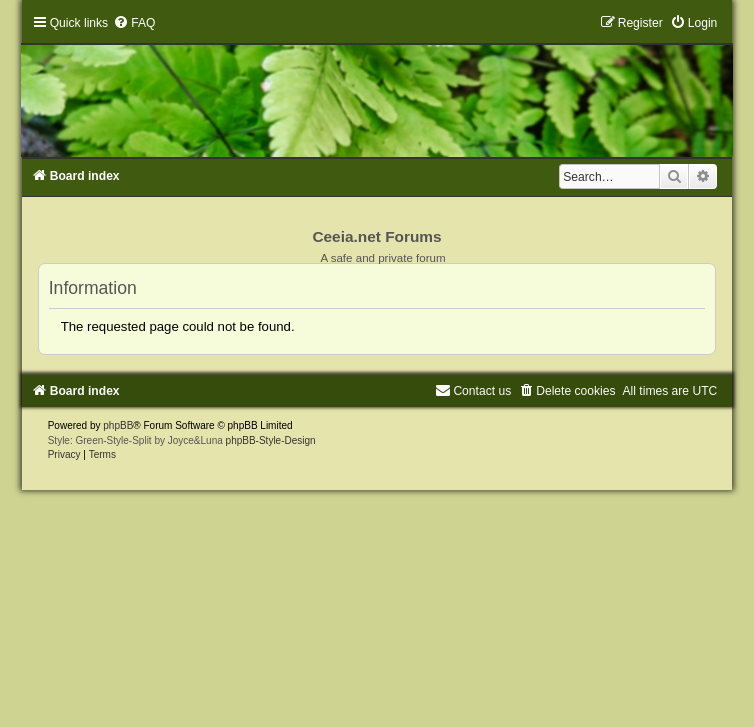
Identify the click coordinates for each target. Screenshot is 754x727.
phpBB (118, 425)
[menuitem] (134, 23)
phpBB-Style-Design (271, 440)
